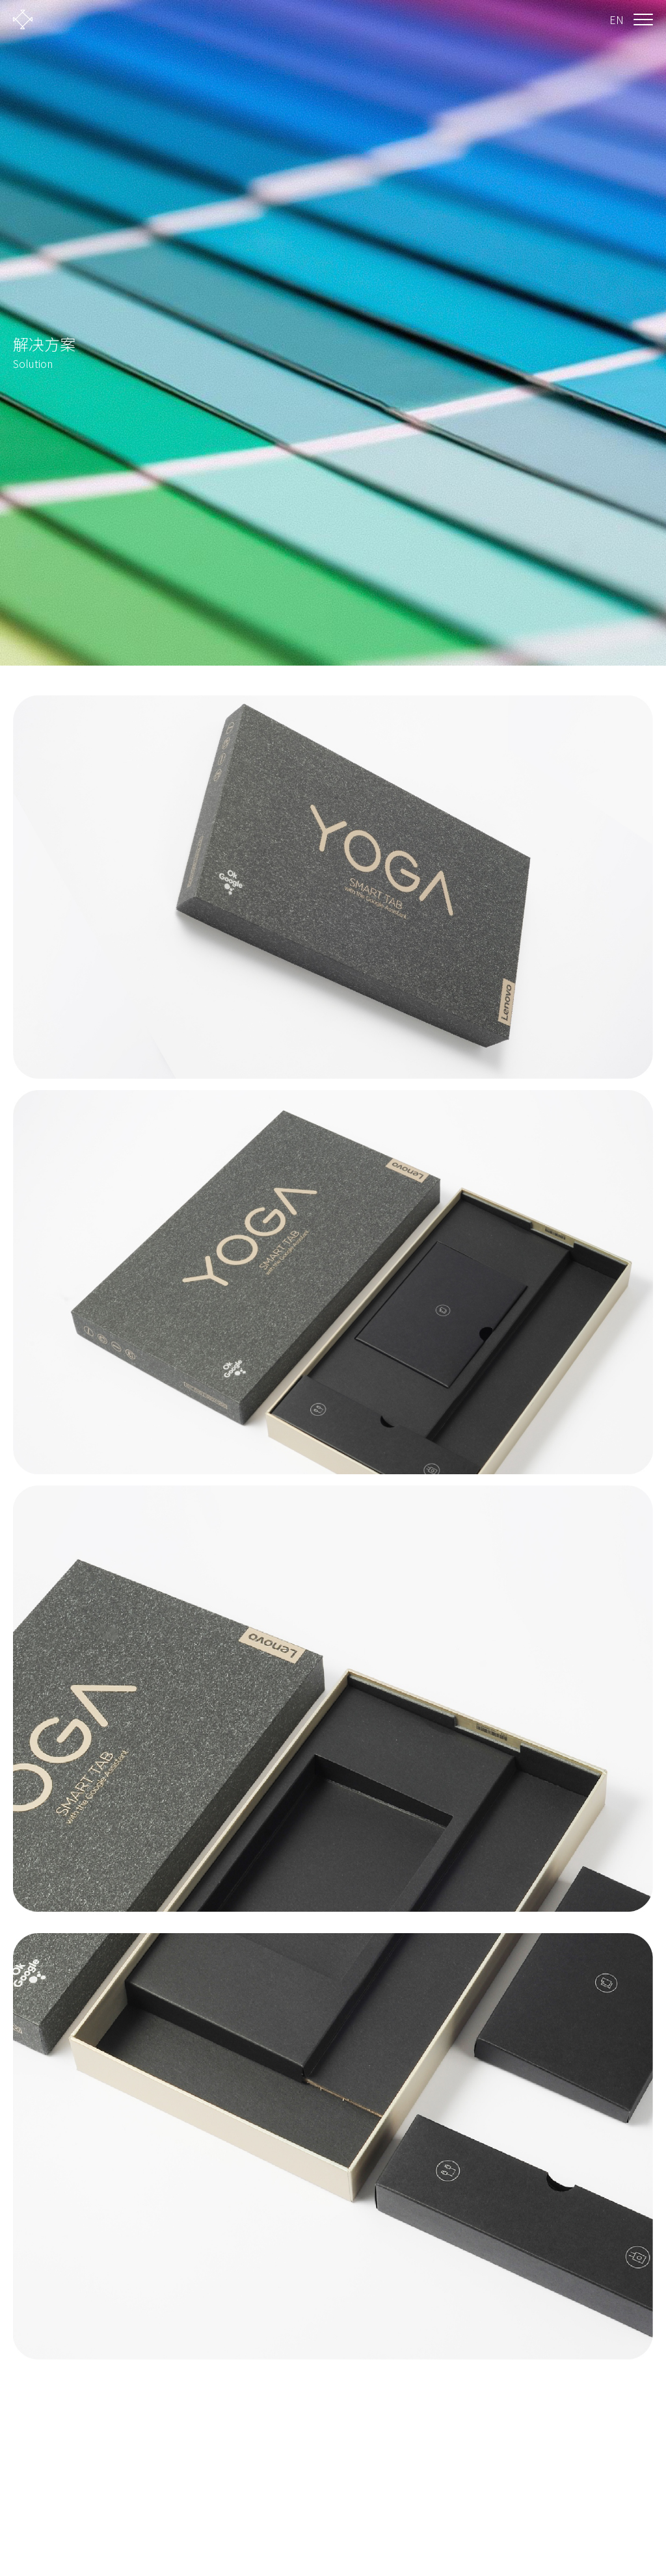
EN (616, 19)
